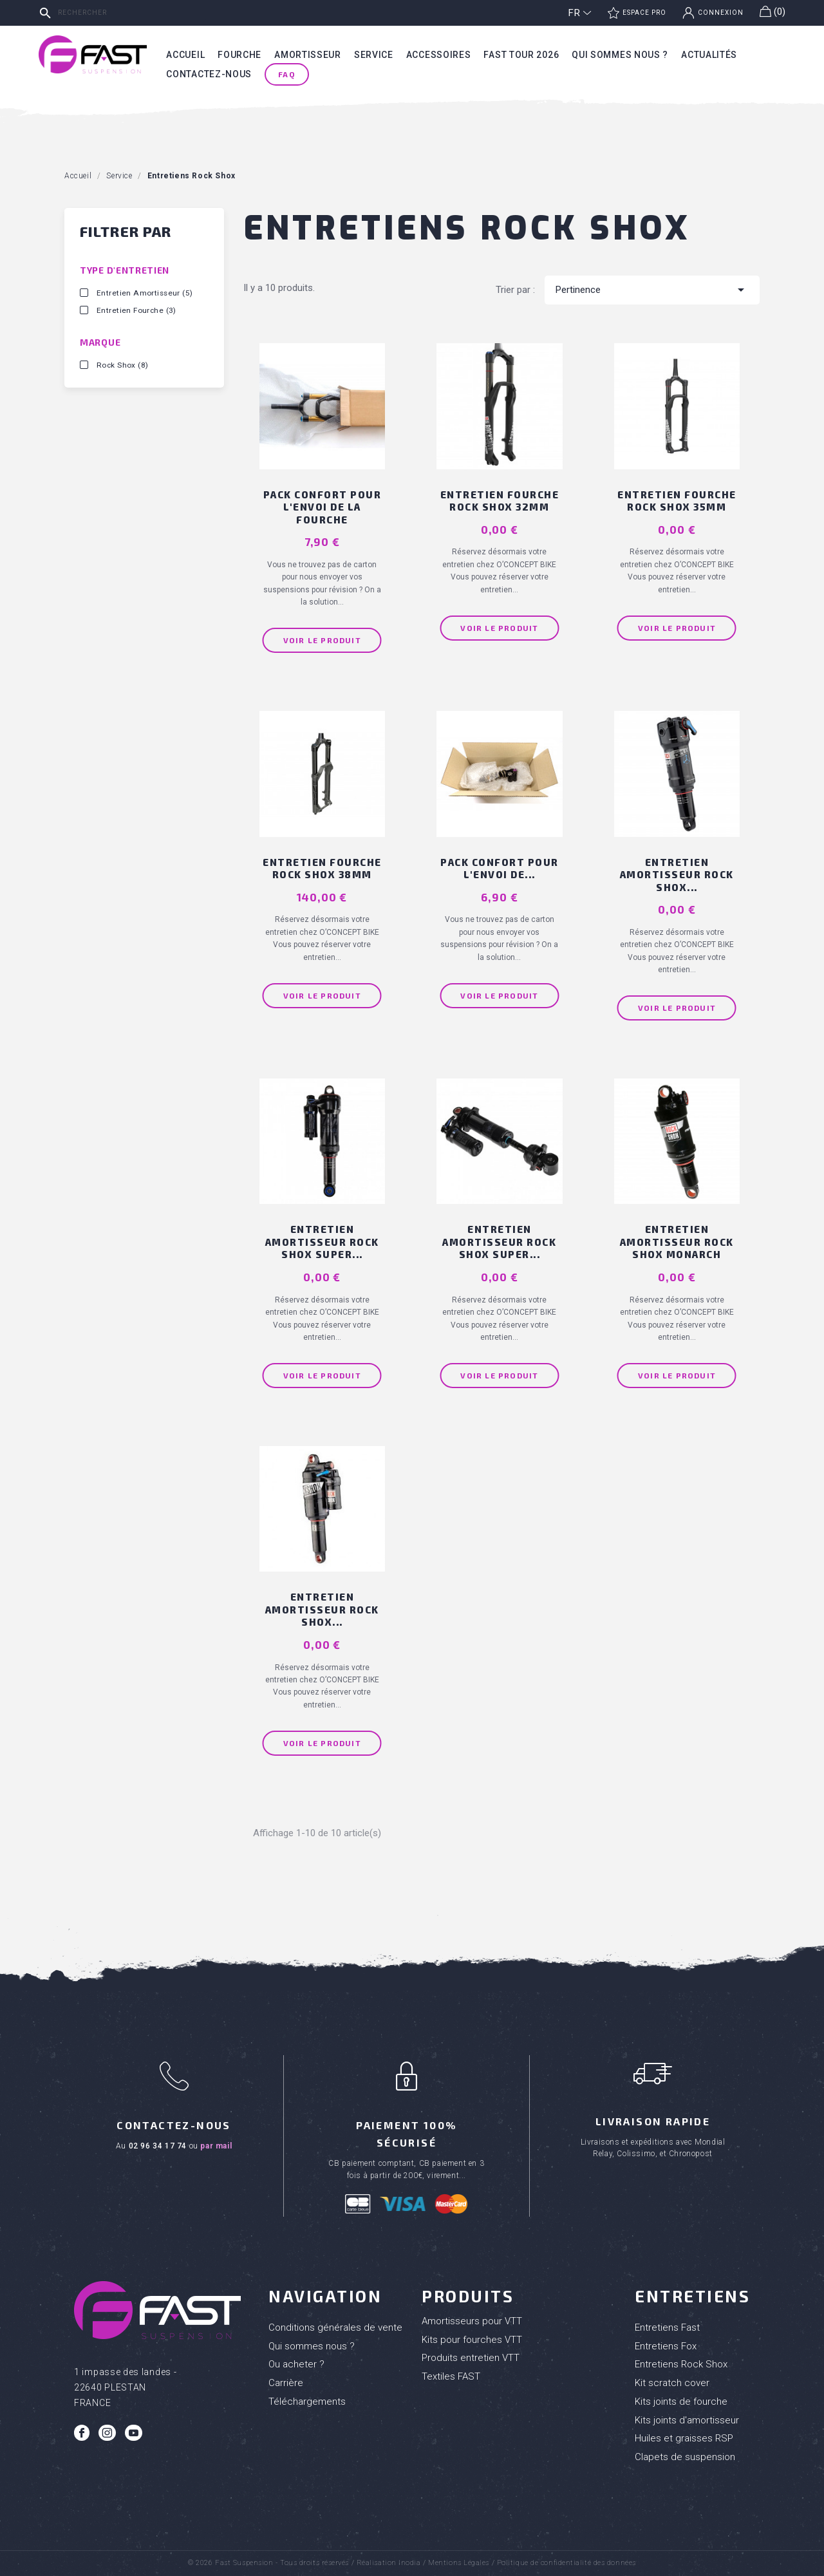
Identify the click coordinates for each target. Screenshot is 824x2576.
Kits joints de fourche (681, 2401)
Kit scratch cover (672, 2383)
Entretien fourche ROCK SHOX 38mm (322, 868)
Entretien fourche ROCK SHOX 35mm (676, 501)
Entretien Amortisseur (145, 292)
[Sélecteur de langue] (580, 13)
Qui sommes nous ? (620, 55)
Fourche (239, 55)
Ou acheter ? (296, 2364)
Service (373, 55)
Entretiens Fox (666, 2346)
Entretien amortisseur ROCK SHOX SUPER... (322, 1241)
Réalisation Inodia (389, 2563)
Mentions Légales (458, 2563)
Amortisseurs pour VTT (472, 2321)
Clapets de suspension (685, 2457)
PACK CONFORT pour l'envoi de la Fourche (322, 507)
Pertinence (652, 289)
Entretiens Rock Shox (681, 2364)
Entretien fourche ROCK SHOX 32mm (499, 501)
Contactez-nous (209, 74)
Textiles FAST (451, 2376)
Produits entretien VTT (471, 2358)
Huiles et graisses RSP (684, 2438)
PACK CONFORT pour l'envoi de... (499, 868)
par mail (216, 2145)
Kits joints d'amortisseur (687, 2420)
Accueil (185, 55)
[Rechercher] (132, 13)
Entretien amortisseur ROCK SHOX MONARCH (677, 1241)
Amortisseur (307, 55)
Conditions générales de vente (335, 2327)
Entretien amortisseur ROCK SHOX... (677, 874)
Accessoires (438, 55)
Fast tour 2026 (521, 55)
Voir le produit (322, 639)
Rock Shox (122, 365)
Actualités (709, 55)
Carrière (285, 2383)
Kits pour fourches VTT (472, 2340)
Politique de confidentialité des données (566, 2563)
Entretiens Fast (667, 2327)
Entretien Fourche (136, 310)
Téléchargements (307, 2401)
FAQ (286, 74)
